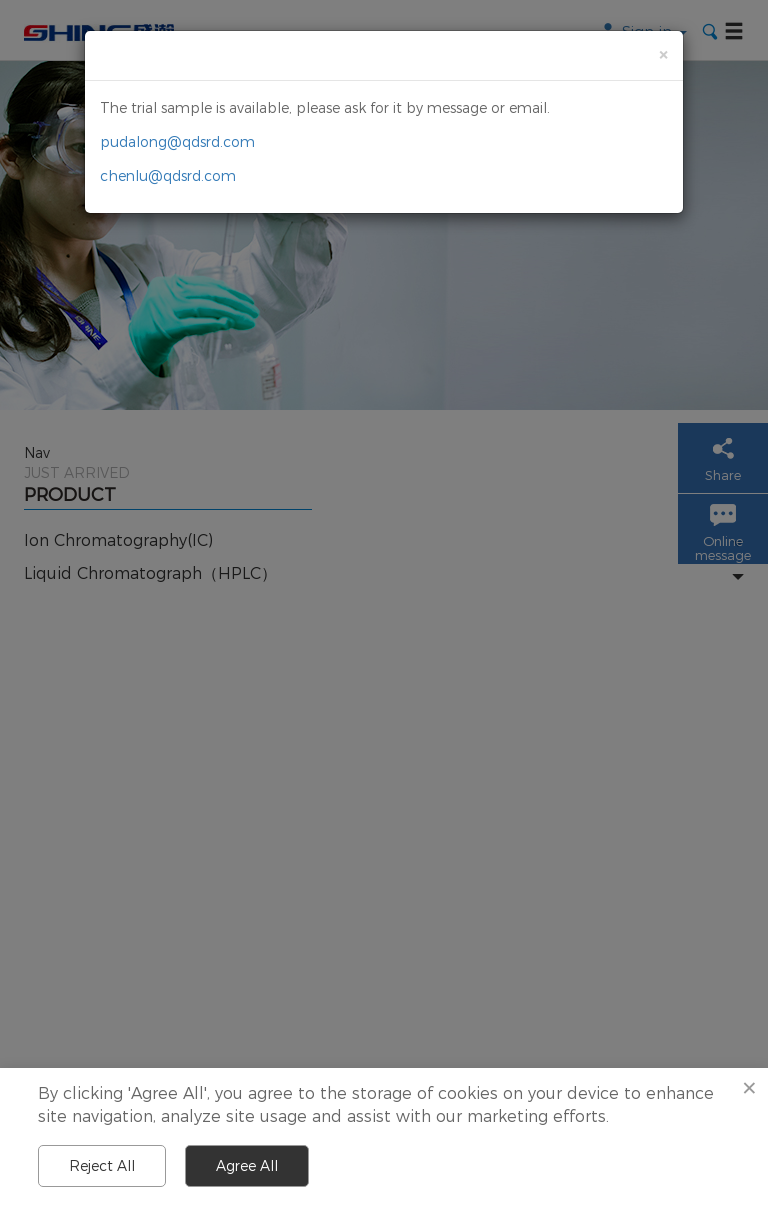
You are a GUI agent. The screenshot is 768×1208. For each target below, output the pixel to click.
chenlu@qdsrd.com (168, 176)
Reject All (102, 1166)
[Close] (663, 54)
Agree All (247, 1166)
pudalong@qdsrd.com (177, 142)
